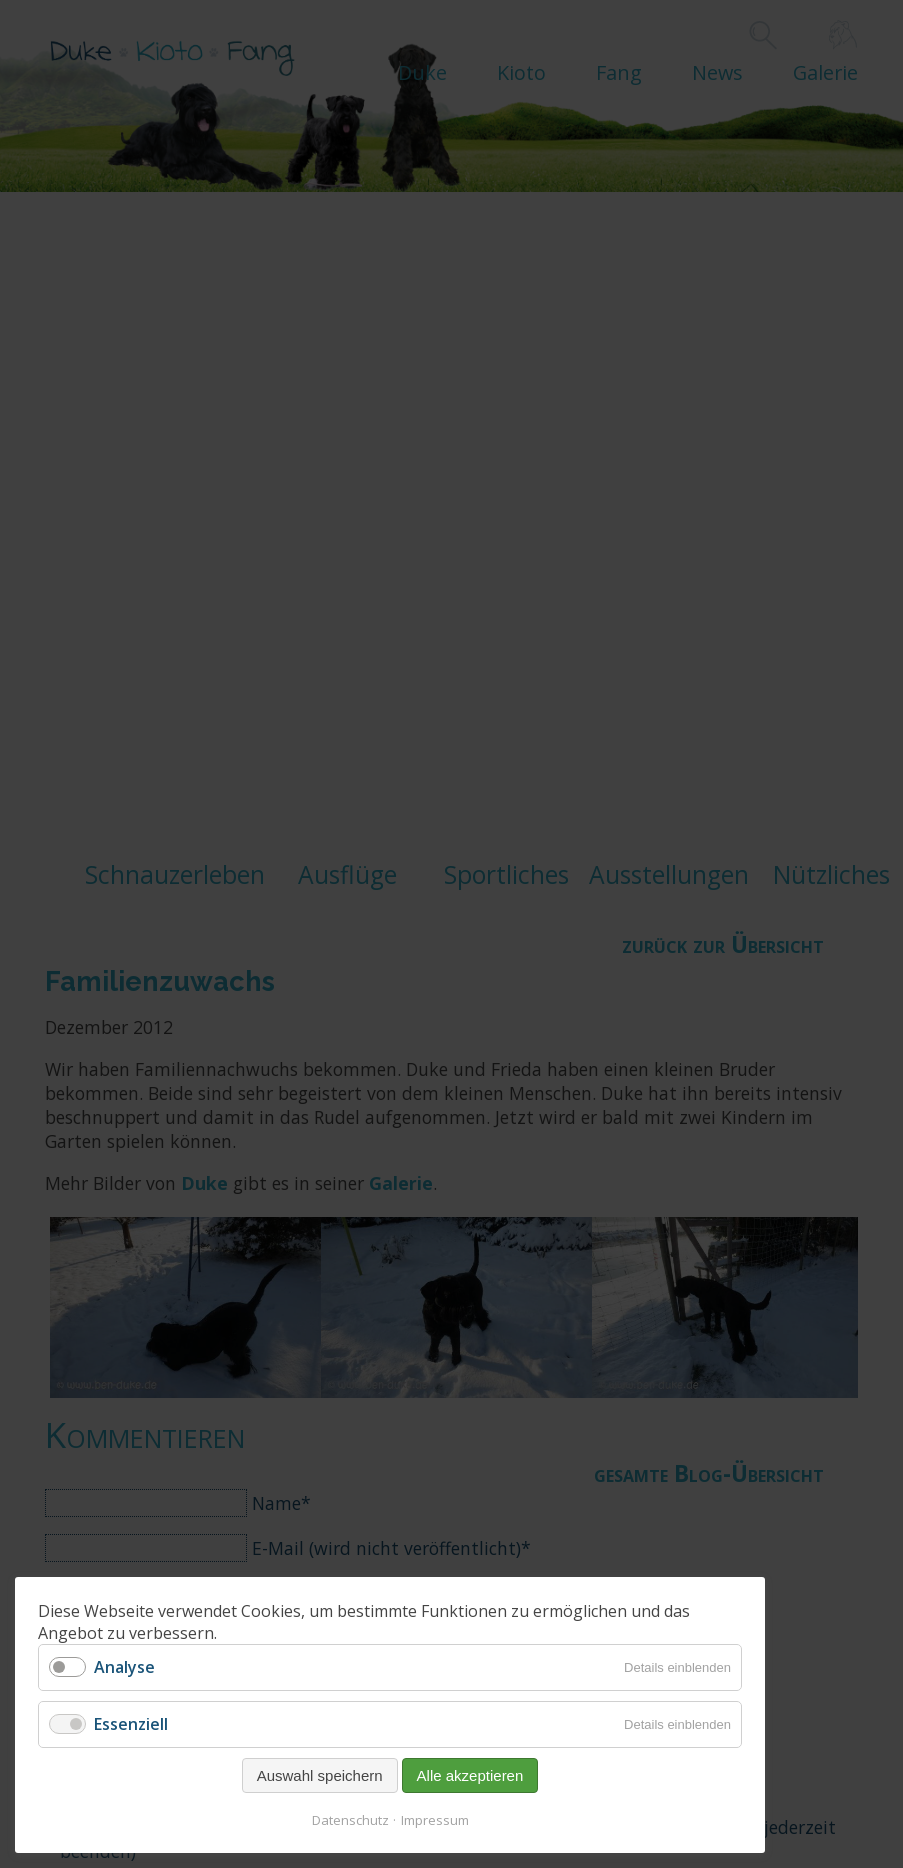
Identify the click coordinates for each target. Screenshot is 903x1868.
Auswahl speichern (320, 1775)
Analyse (124, 1667)
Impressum (435, 1820)
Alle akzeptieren (470, 1775)
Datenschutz (350, 1820)
